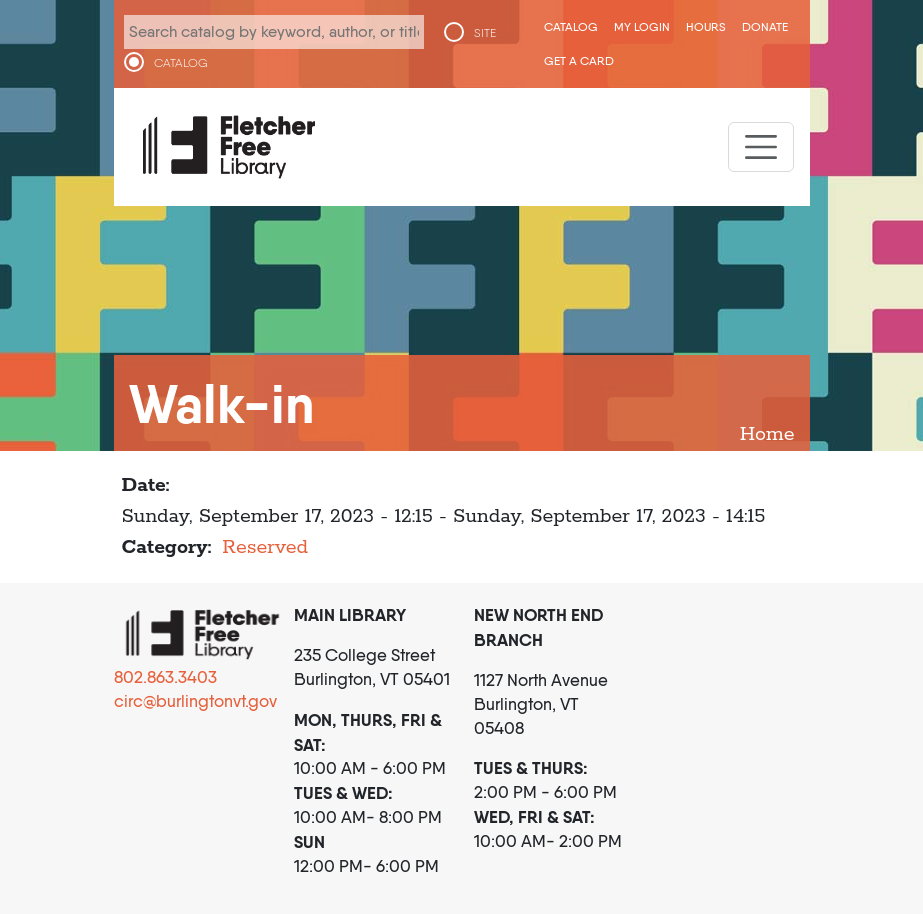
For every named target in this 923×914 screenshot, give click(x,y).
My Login (642, 26)
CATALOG (181, 63)
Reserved (265, 547)
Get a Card (579, 60)
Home (767, 434)
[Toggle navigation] (761, 147)
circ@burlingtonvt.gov (195, 701)
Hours (706, 26)
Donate (765, 26)
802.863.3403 (165, 677)
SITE (485, 33)
